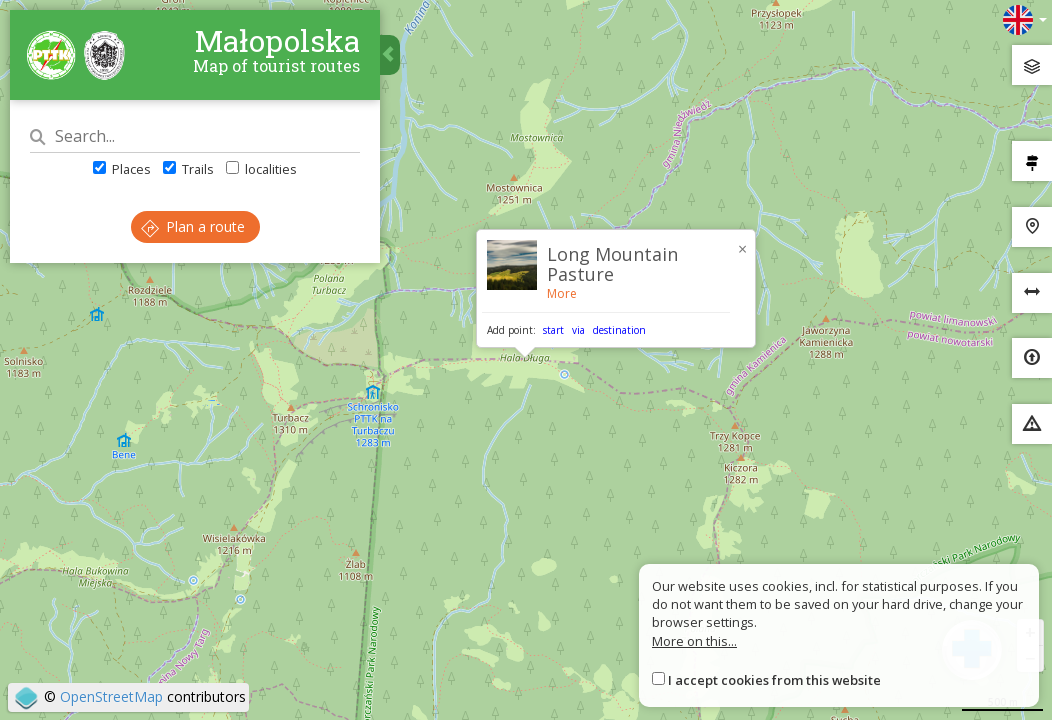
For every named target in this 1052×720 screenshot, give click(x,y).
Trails (188, 169)
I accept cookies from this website (774, 680)
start (553, 330)
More (562, 293)
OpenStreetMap (111, 696)
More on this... (694, 641)
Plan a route (193, 226)
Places (122, 169)
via (578, 330)
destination (619, 330)
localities (261, 169)
